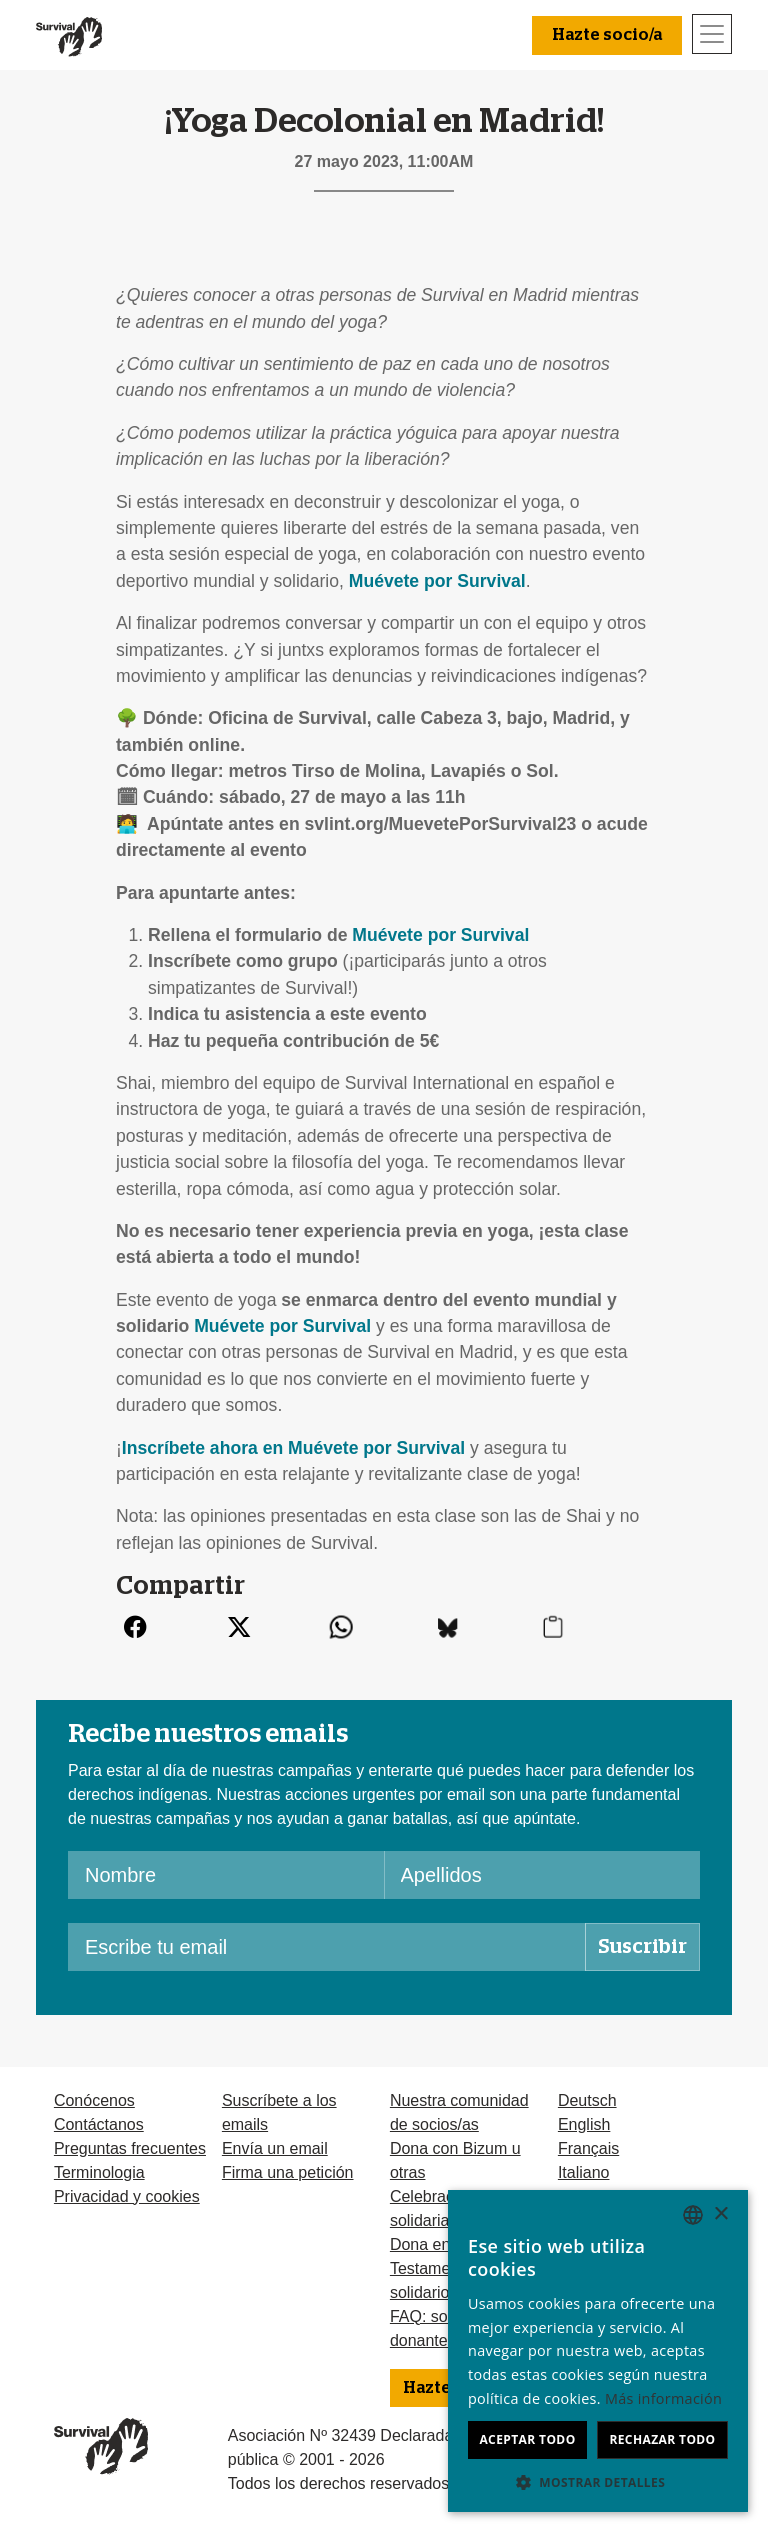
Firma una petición (288, 2172)
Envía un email (275, 2148)
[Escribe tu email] (327, 1947)
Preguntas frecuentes (130, 2148)
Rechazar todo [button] (662, 2439)
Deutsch (587, 2100)
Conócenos (94, 2100)
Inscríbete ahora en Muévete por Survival (293, 1448)
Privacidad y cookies (127, 2196)
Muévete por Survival (437, 581)
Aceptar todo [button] (527, 2439)
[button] (598, 2482)
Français (588, 2148)
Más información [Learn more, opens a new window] (663, 2398)
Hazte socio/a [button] (607, 35)
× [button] (720, 2214)
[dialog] (598, 2351)
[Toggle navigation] (712, 34)
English (584, 2124)
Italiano (584, 2172)
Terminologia (99, 2172)
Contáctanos (99, 2124)
